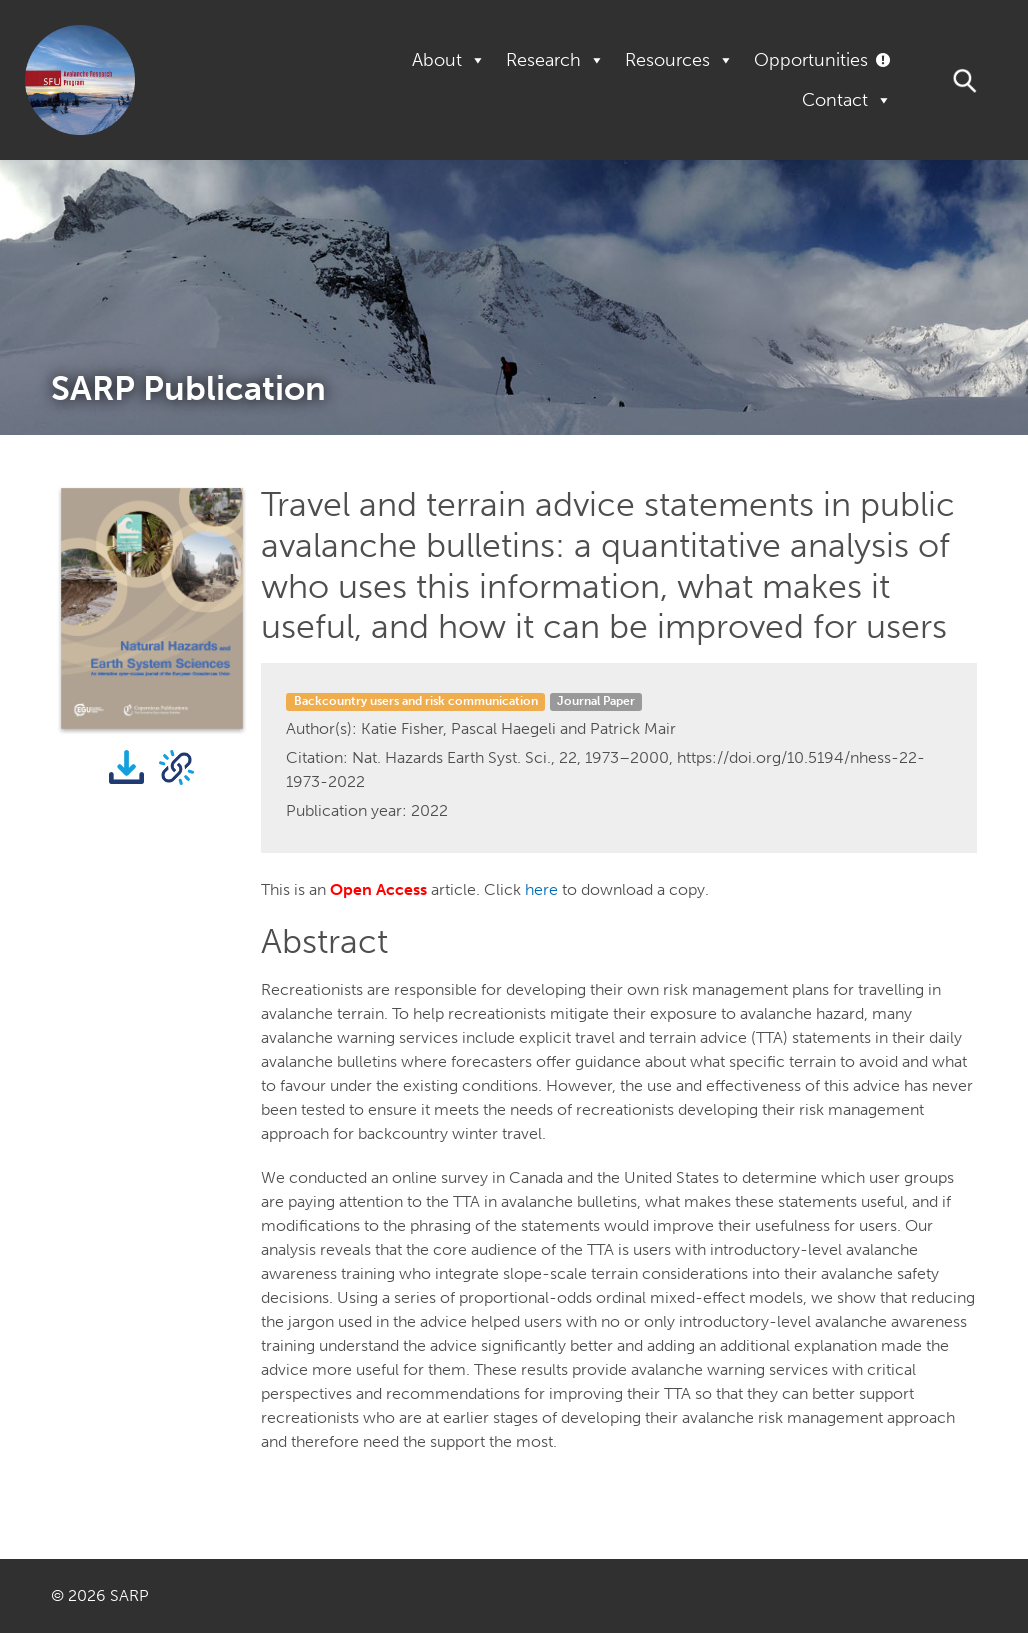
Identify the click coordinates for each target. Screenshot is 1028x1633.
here (541, 889)
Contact (847, 100)
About (449, 60)
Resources (679, 60)
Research (555, 60)
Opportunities (811, 60)
